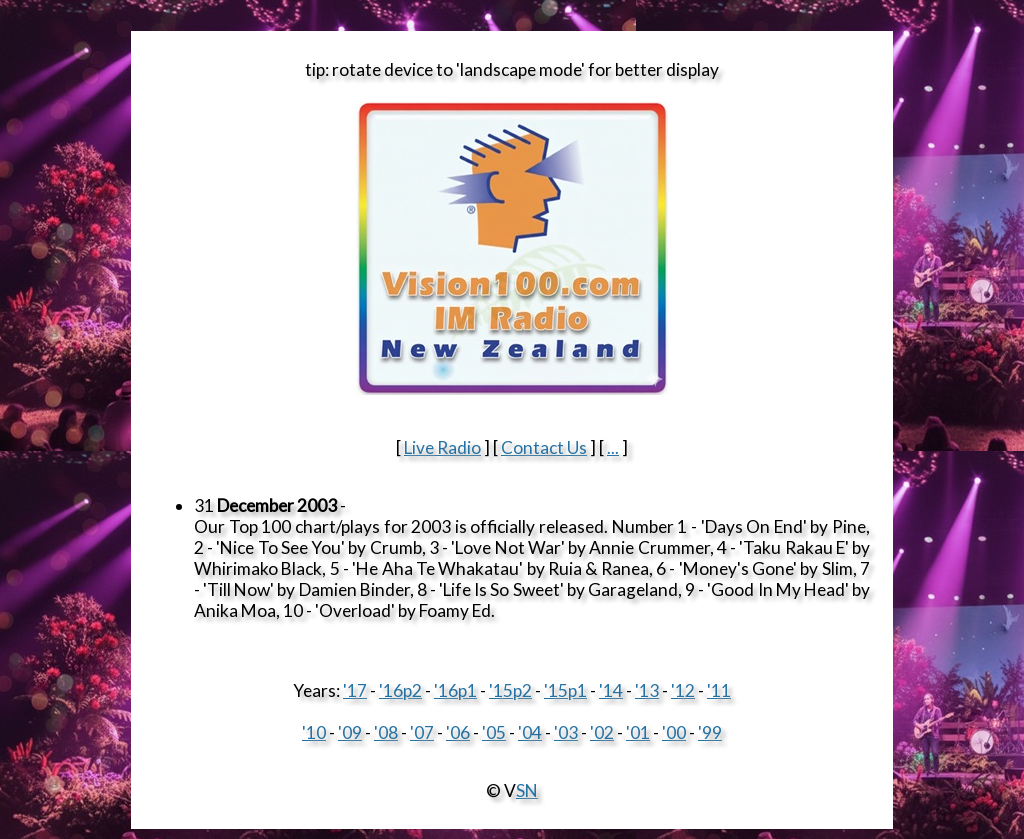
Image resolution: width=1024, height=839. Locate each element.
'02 (602, 732)
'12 (683, 690)
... (613, 447)
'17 (355, 690)
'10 (314, 732)
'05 (494, 732)
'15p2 (510, 690)
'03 (566, 732)
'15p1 (565, 690)
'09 (350, 732)
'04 (530, 732)
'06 (458, 732)
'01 (638, 732)
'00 (674, 732)
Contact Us (544, 447)
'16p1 (455, 690)
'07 (422, 732)
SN (527, 790)
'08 (386, 732)
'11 (719, 690)
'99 (710, 732)
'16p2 (400, 690)
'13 (647, 690)
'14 (611, 690)
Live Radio (442, 447)
